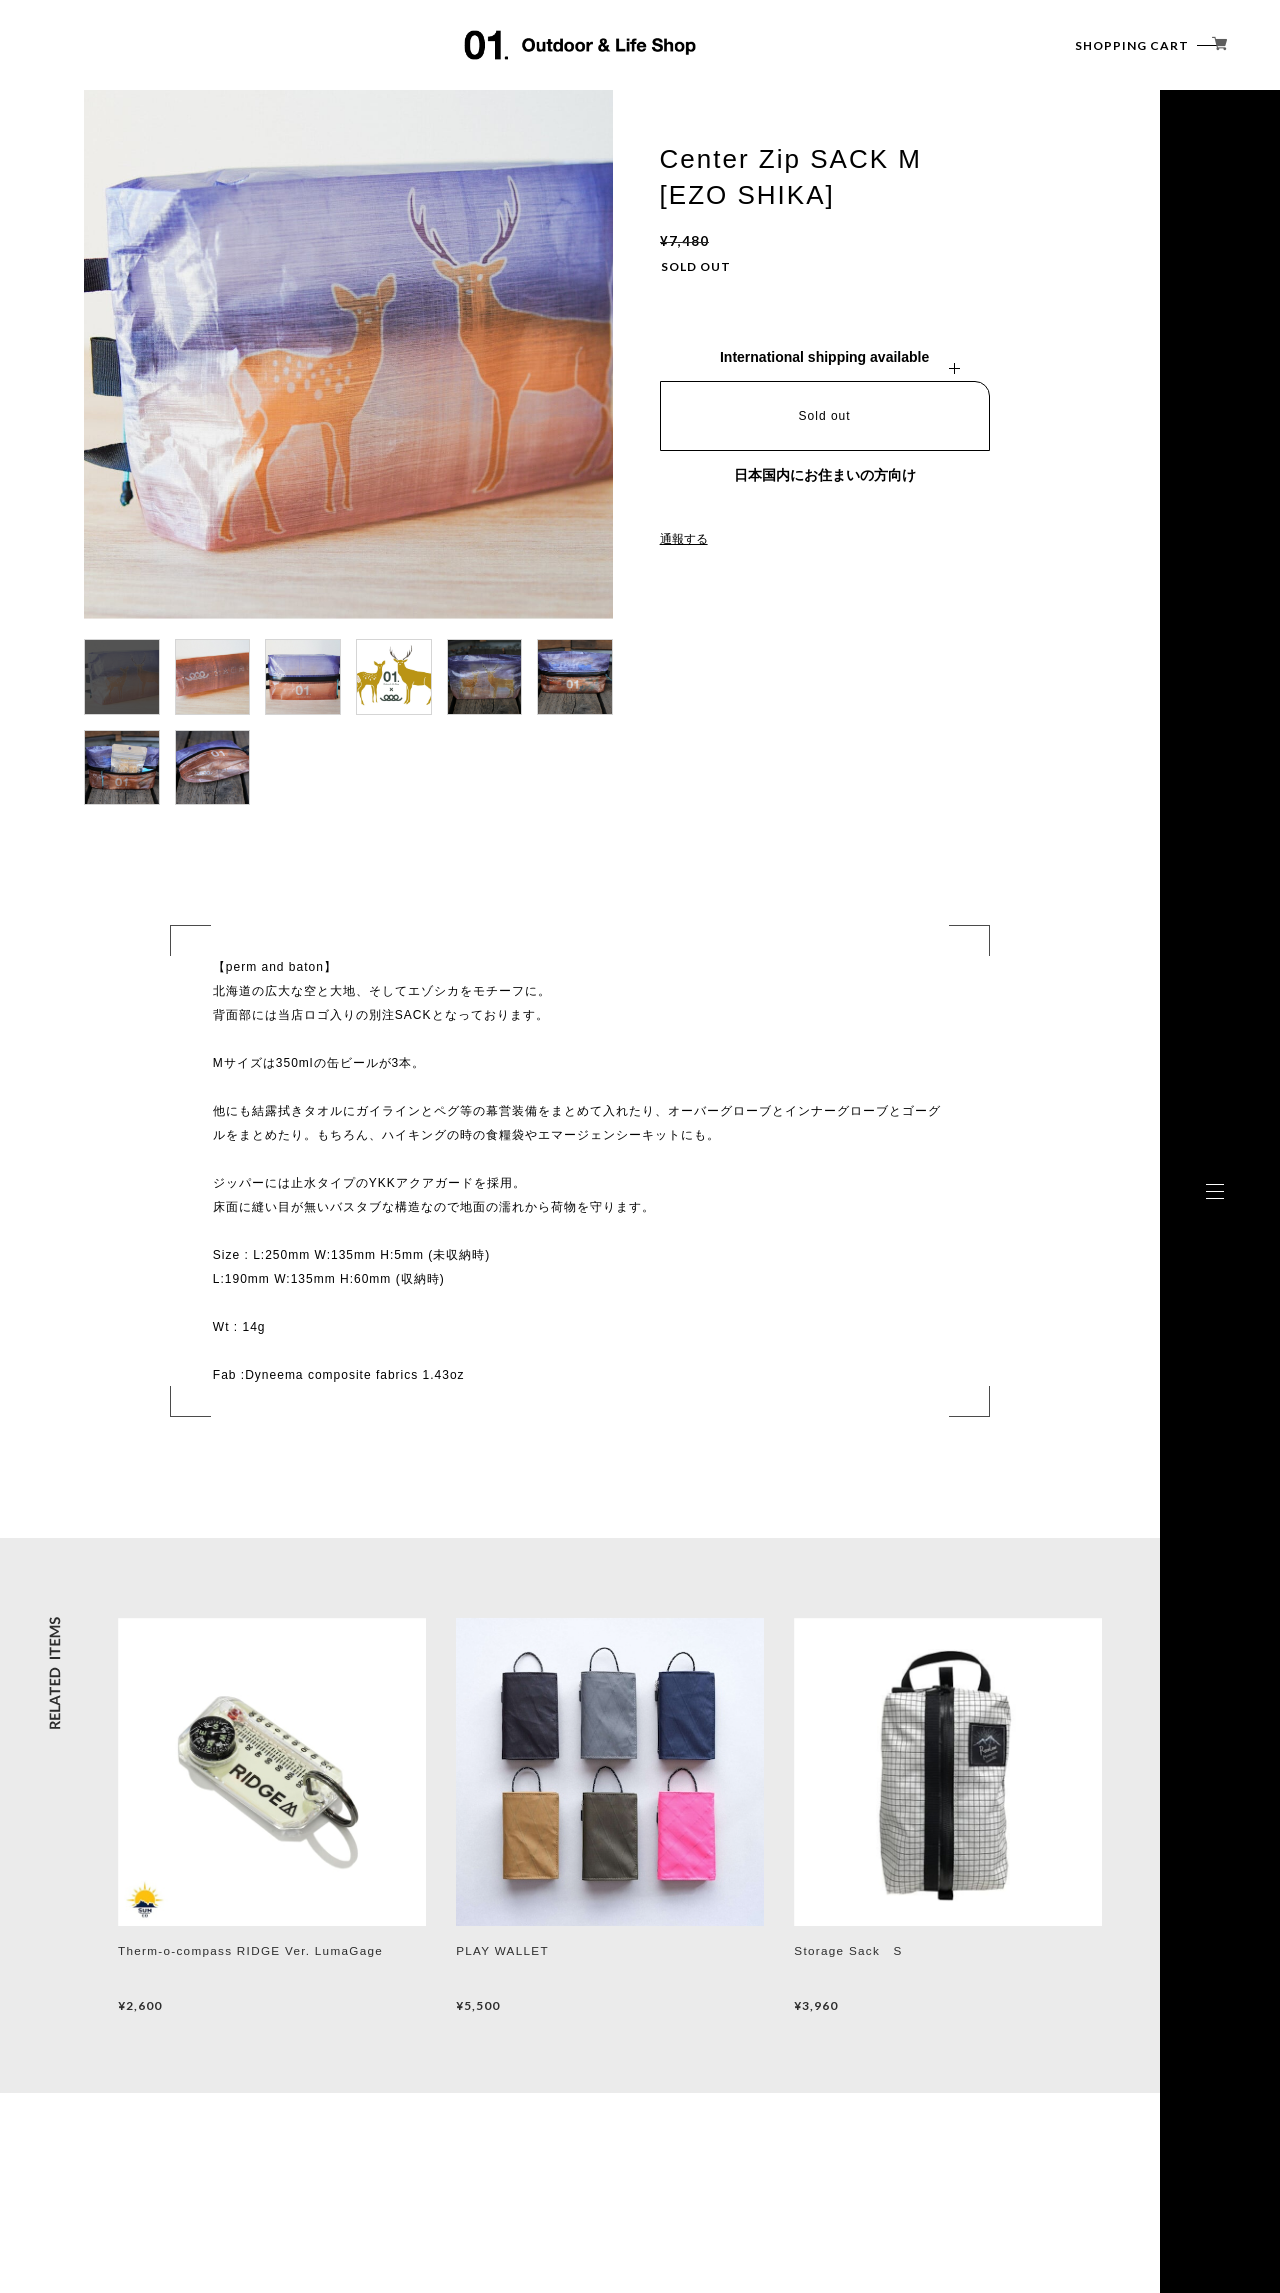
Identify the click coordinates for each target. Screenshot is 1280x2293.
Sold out (825, 416)
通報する (684, 539)
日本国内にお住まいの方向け (825, 475)
